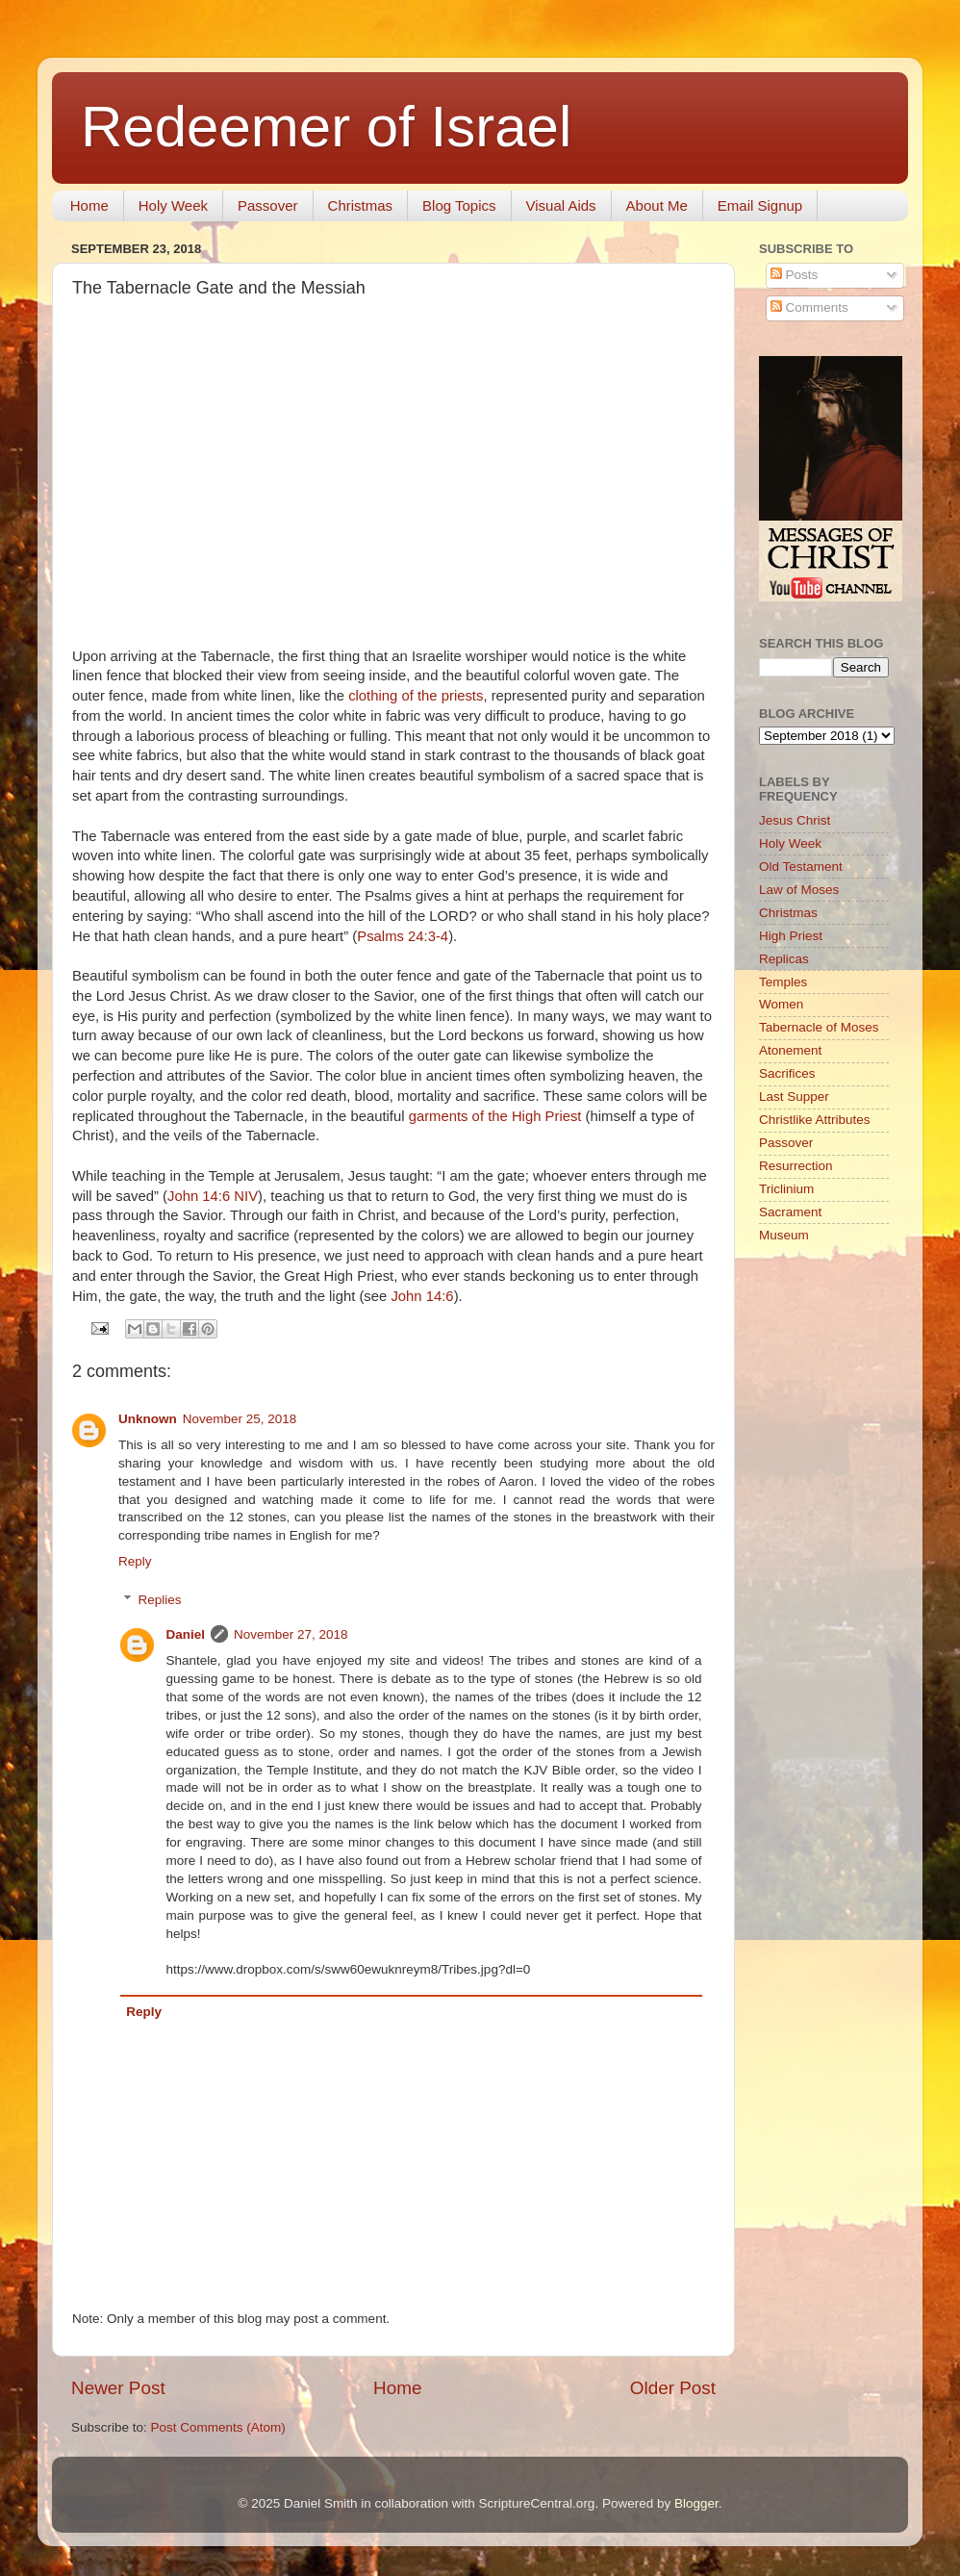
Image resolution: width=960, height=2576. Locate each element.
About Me (657, 205)
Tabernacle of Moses (819, 1027)
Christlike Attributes (815, 1119)
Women (781, 1004)
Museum (784, 1235)
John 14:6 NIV (212, 1196)
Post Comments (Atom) (218, 2427)
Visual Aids (561, 205)
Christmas (360, 205)
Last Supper (794, 1096)
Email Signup (760, 205)
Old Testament (801, 866)
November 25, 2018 (240, 1419)
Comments (809, 307)
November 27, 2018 (291, 1634)
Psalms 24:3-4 (402, 936)
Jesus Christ (794, 820)
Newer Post (118, 2388)
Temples (783, 982)
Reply (135, 1561)
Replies (160, 1600)
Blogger (696, 2503)
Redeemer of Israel (326, 126)
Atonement (790, 1050)
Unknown (147, 1419)
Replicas (784, 959)
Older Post (673, 2388)
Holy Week (173, 205)
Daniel (186, 1634)
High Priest (790, 936)
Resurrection (796, 1166)
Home (89, 205)
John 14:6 (422, 1296)
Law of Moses (799, 889)
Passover (268, 205)
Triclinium (786, 1189)
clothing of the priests (415, 695)
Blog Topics (458, 205)
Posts (795, 275)
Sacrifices (787, 1073)
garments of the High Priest (495, 1116)
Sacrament (790, 1212)
